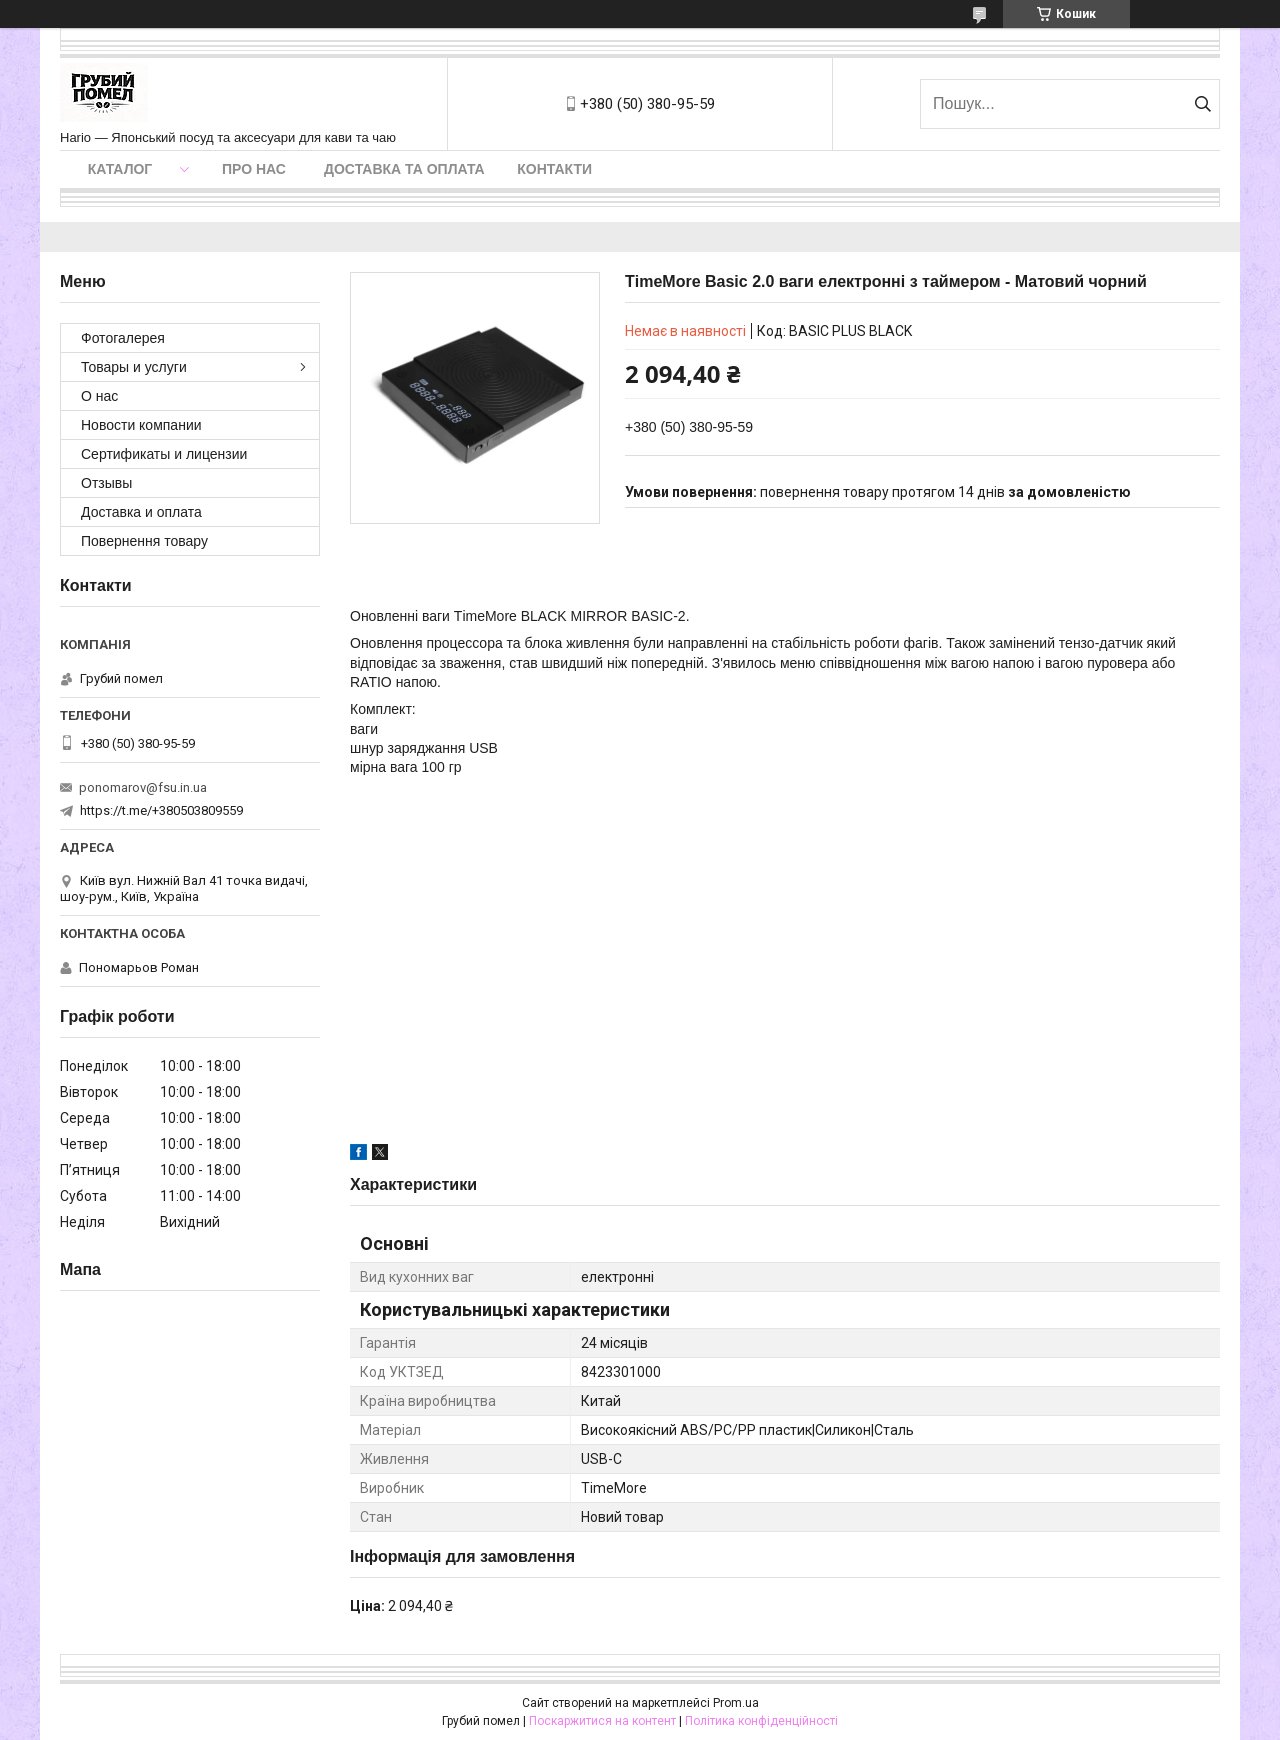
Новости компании (141, 425)
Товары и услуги (134, 367)
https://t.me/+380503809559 (161, 810)
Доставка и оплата (141, 512)
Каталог (120, 169)
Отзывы (106, 483)
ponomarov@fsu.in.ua (143, 787)
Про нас (254, 169)
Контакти (554, 169)
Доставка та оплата (404, 169)
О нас (99, 396)
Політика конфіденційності (761, 1721)
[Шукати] (1202, 104)
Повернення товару (144, 541)
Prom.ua (736, 1703)
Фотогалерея (123, 338)
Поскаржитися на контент (602, 1721)
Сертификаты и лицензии (164, 454)
